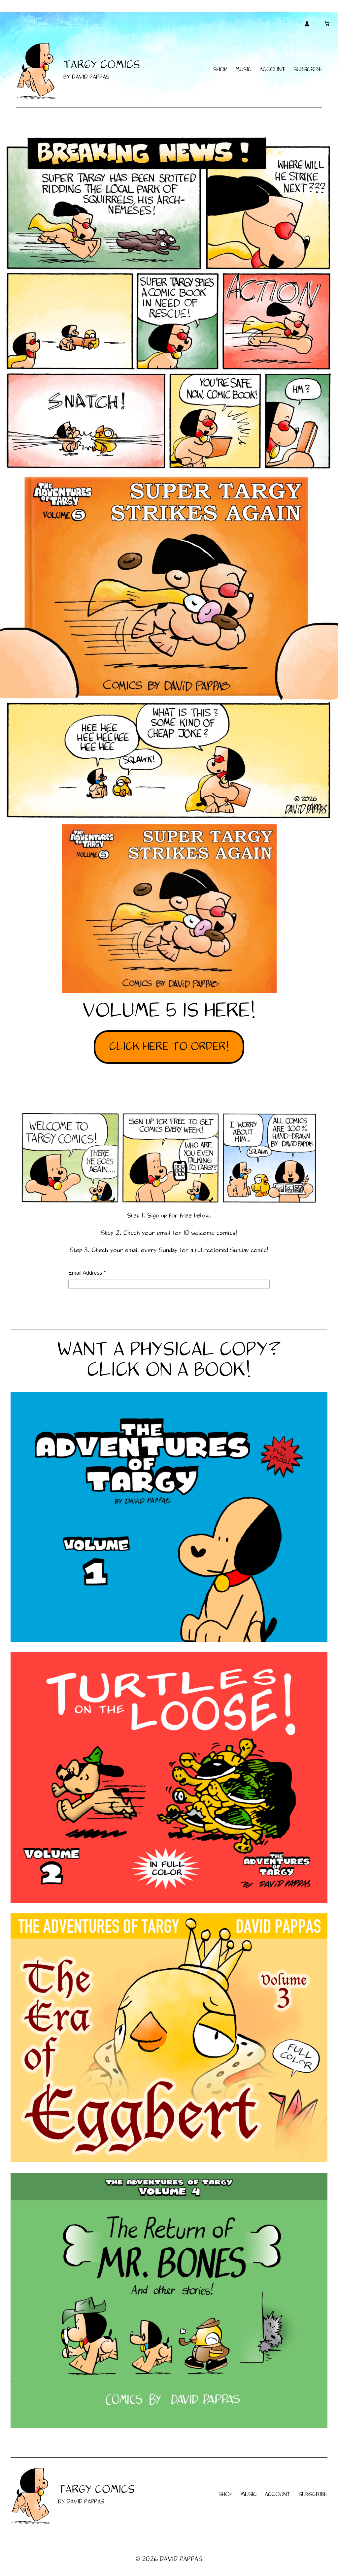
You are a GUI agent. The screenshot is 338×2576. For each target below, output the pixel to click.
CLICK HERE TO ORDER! (169, 1047)
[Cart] (327, 23)
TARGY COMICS (101, 65)
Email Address (87, 1273)
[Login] (306, 23)
